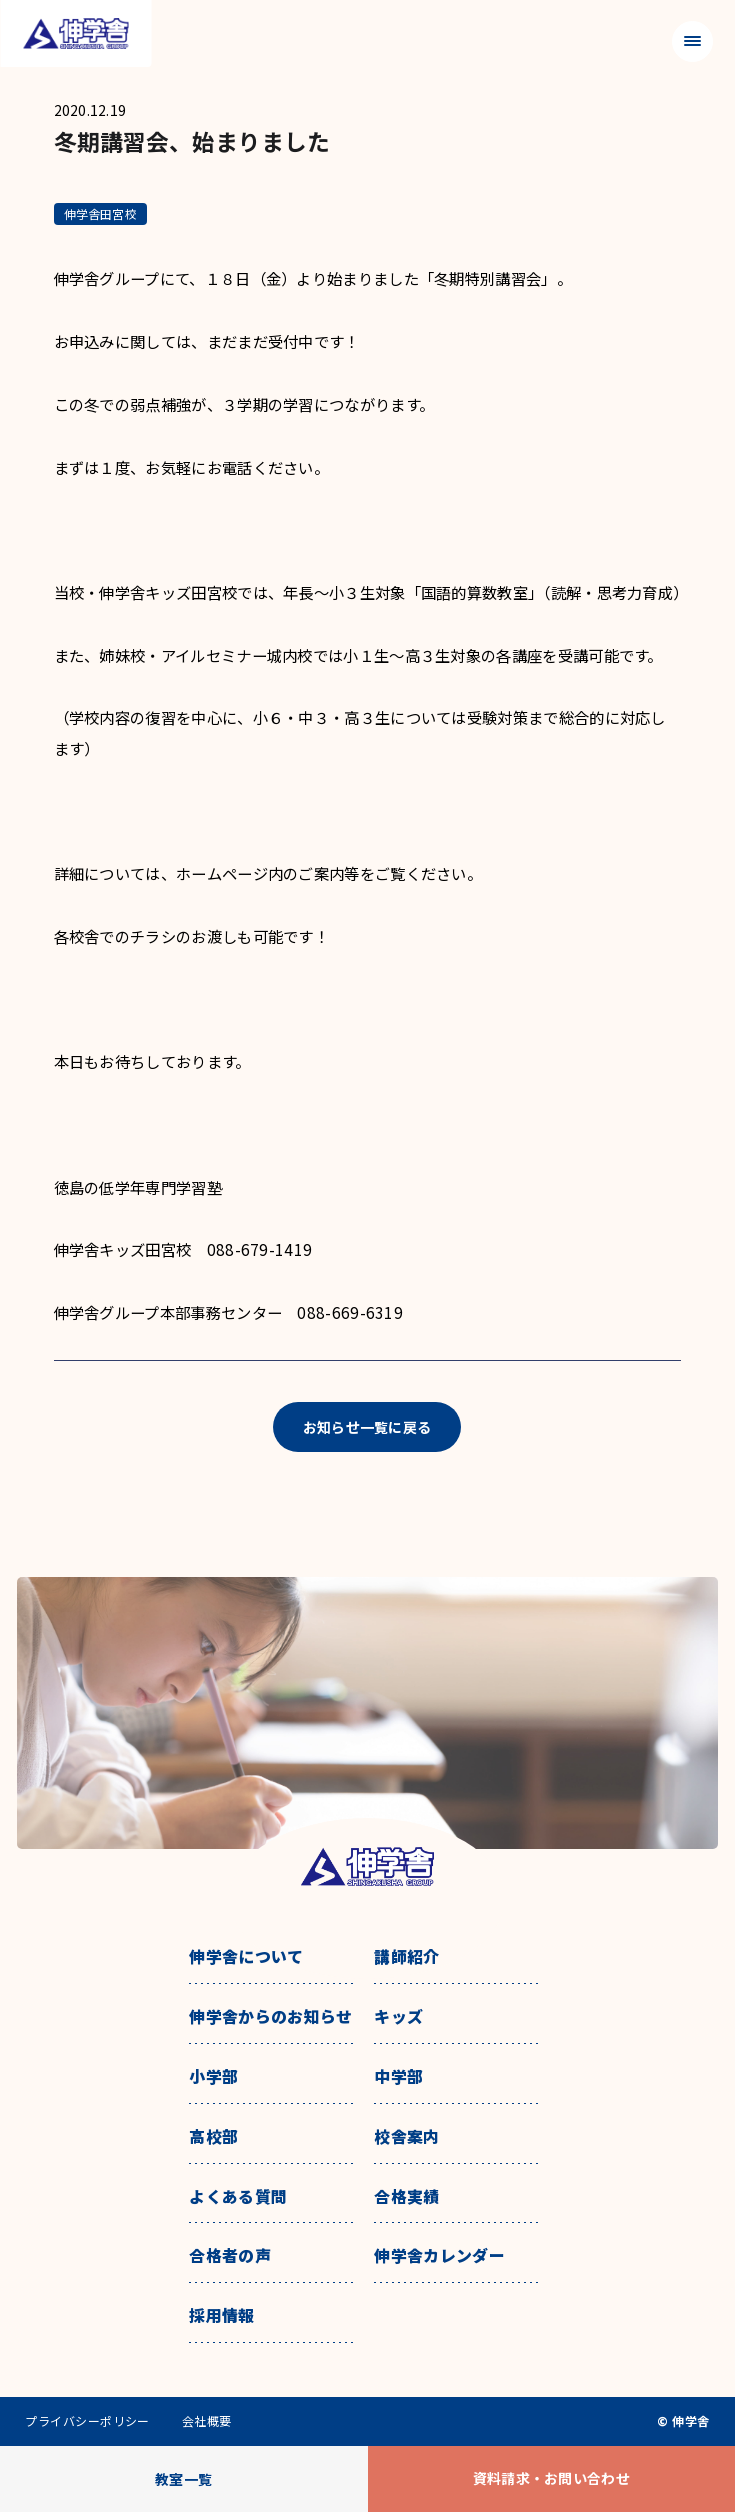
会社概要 (207, 2421)
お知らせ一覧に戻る (367, 1427)
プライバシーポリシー (87, 2421)
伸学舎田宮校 (100, 213)
